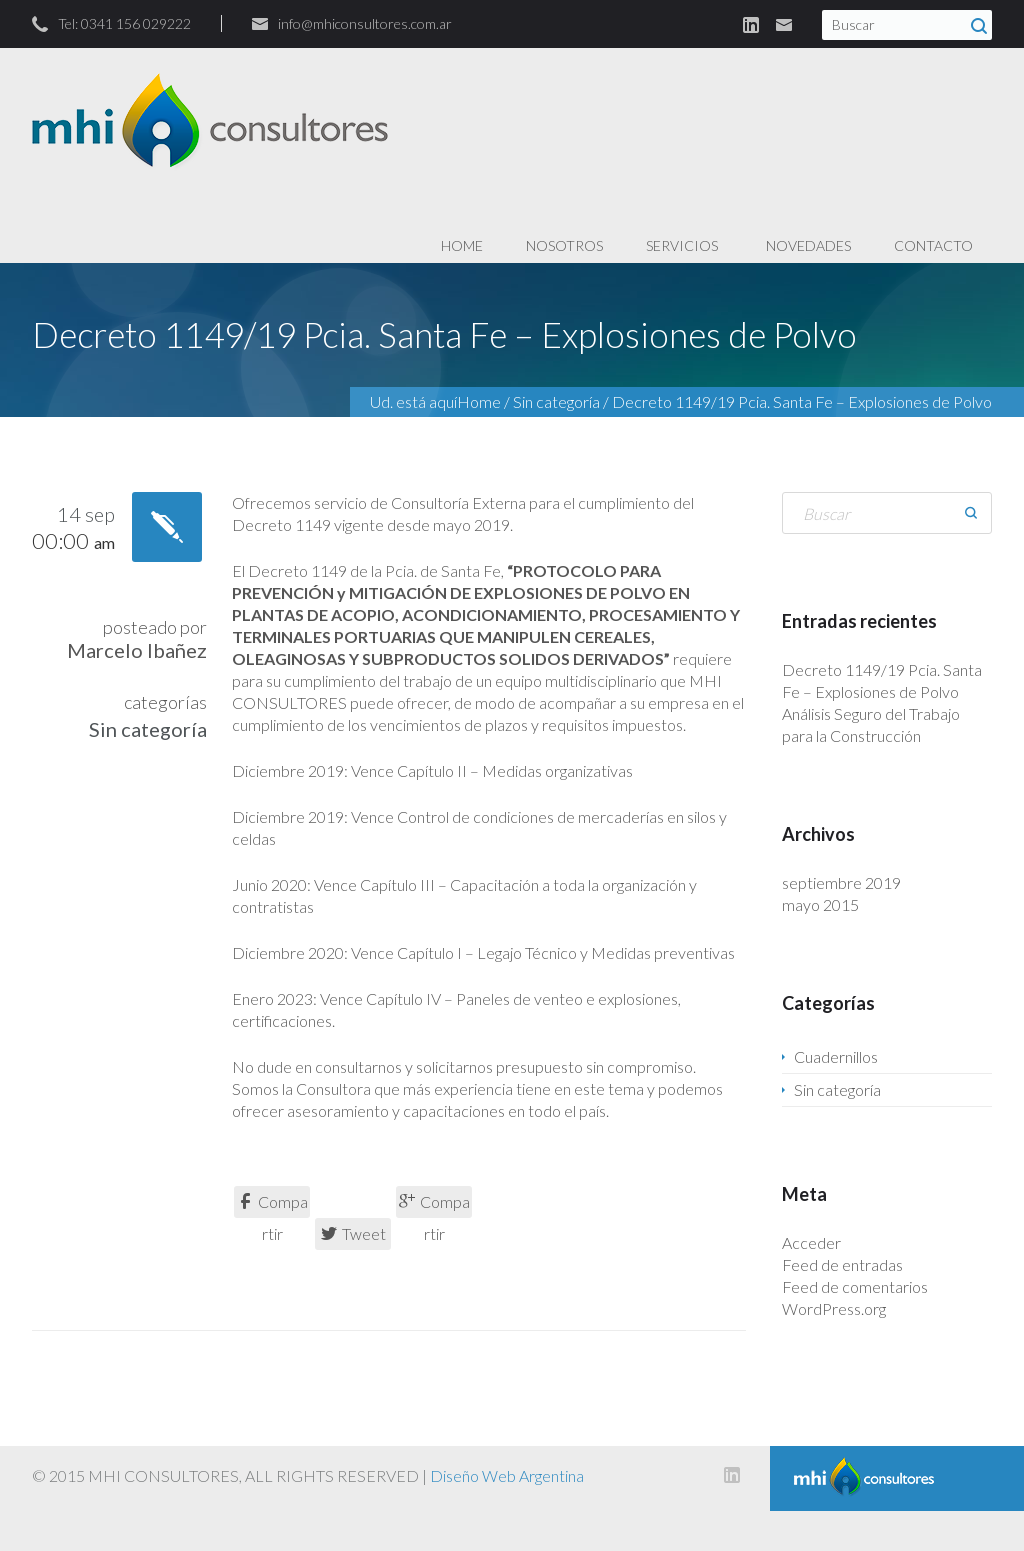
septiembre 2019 (841, 882)
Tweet (353, 1233)
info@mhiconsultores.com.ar (365, 23)
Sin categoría (556, 401)
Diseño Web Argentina (507, 1475)
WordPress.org (834, 1308)
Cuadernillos (836, 1056)
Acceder (811, 1242)
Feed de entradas (842, 1264)
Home (479, 401)
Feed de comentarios (855, 1286)
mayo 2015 (820, 904)
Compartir (272, 1205)
